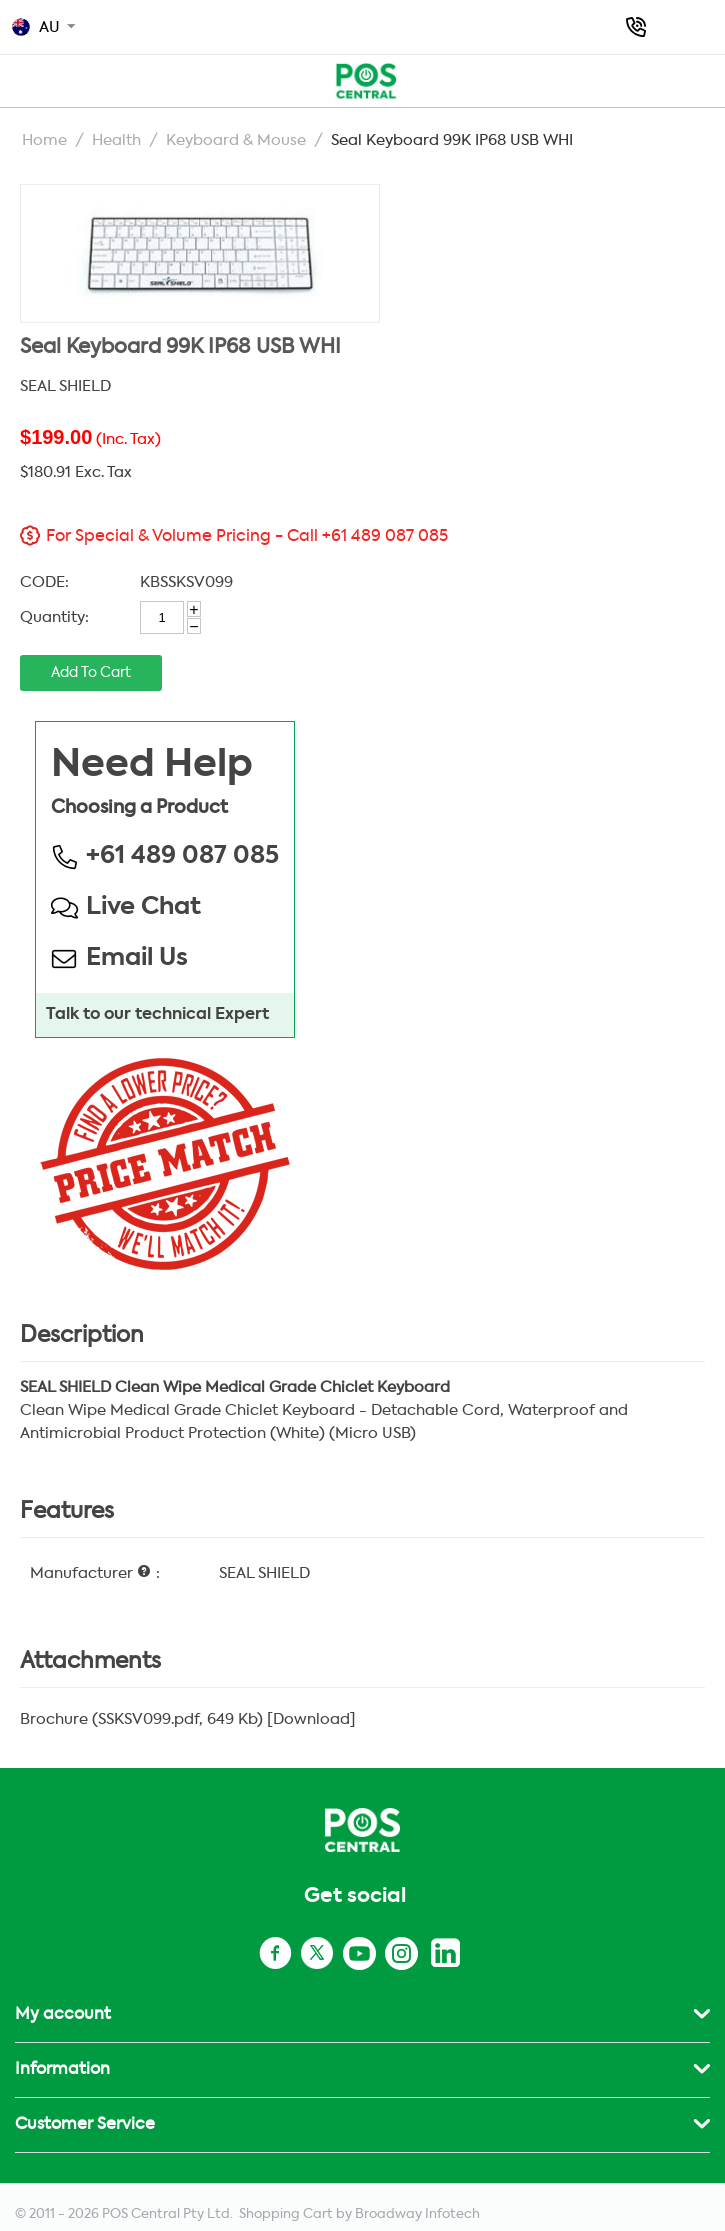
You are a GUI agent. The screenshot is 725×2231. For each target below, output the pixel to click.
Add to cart (91, 673)
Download (311, 1719)
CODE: (44, 582)
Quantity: (54, 617)
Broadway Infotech (417, 2214)
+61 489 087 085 (636, 27)
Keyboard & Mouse (236, 140)
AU (36, 27)
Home (44, 140)
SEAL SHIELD (65, 386)
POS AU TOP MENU (22, 78)
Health (116, 140)
